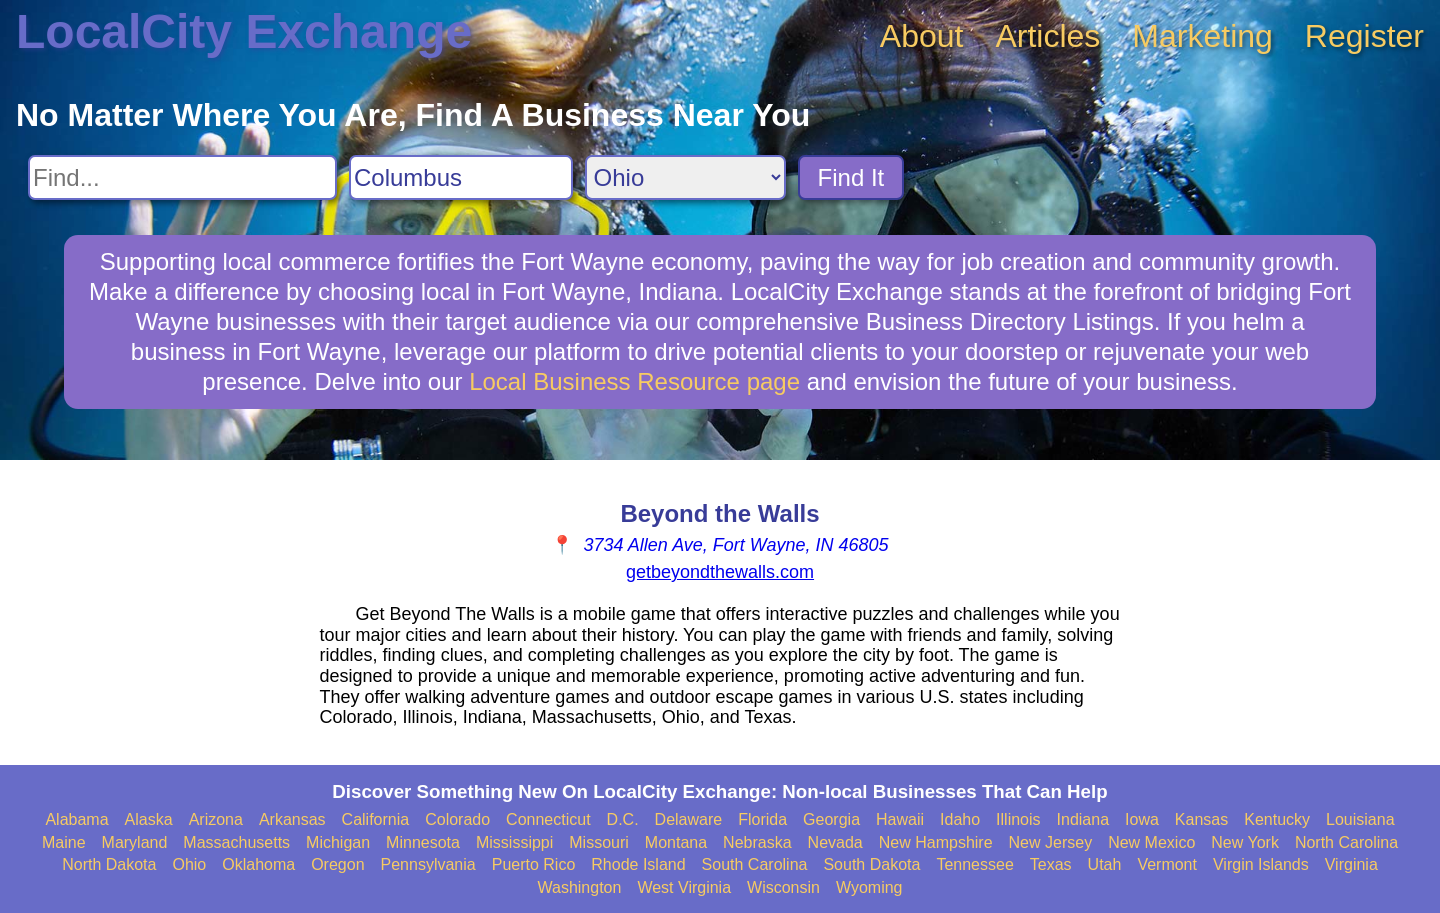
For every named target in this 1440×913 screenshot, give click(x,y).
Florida (762, 819)
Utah (1105, 864)
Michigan (338, 842)
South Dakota (871, 864)
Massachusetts (236, 842)
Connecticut (548, 819)
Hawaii (900, 819)
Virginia (1351, 864)
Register (1364, 36)
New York (1245, 842)
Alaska (149, 819)
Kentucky (1277, 819)
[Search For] (182, 177)
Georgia (831, 819)
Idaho (960, 819)
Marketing (1202, 36)
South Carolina (755, 864)
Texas (1051, 864)
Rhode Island (638, 864)
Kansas (1201, 819)
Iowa (1142, 819)
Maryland (135, 842)
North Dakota (109, 864)
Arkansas (292, 819)
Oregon (337, 864)
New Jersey (1051, 842)
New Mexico (1151, 842)
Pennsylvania (428, 864)
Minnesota (423, 842)
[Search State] (685, 177)
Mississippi (514, 842)
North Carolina (1346, 842)
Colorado (457, 819)
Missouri (599, 842)
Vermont (1167, 864)
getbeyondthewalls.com (720, 572)
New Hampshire (936, 842)
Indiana (1083, 819)
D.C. (623, 819)
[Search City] (461, 177)
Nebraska (757, 842)
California (376, 819)
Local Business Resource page (634, 381)
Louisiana (1360, 819)
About (922, 36)
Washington (579, 887)
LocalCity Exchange (244, 31)
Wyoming (869, 887)
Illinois (1018, 819)
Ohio (189, 864)
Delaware (689, 819)
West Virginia (684, 887)
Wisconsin (783, 887)
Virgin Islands (1261, 864)
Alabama (76, 819)
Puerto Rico (534, 864)
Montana (676, 842)
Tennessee (974, 864)
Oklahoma (258, 864)
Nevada (835, 842)
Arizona (216, 819)
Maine (64, 842)
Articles (1047, 36)
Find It (851, 177)
